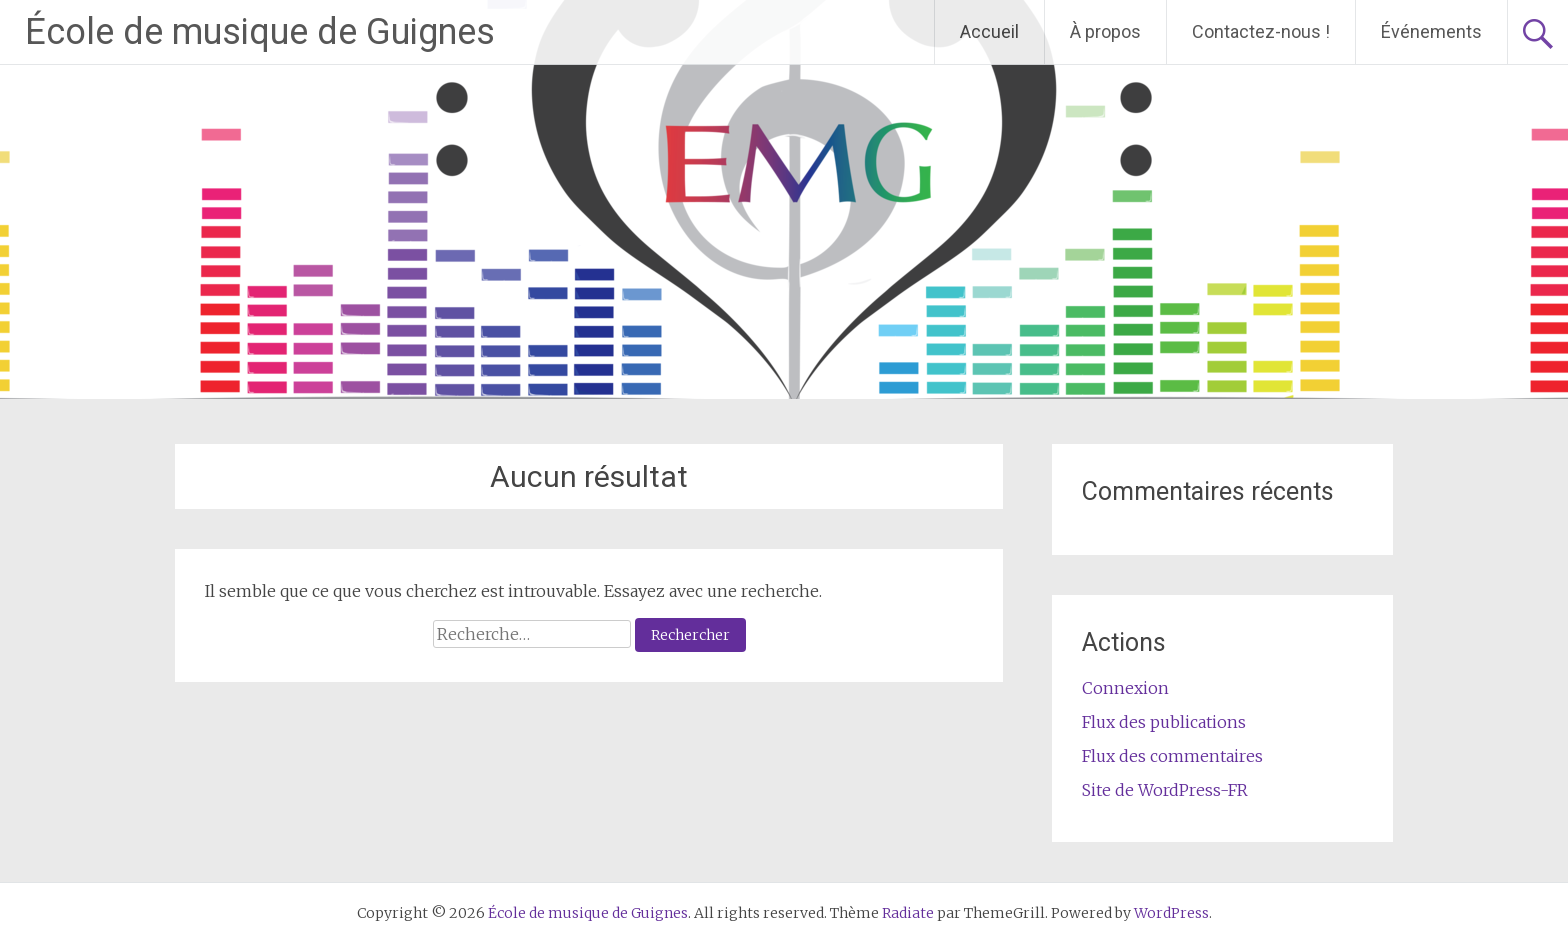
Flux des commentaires (1172, 756)
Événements (1431, 31)
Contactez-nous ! (1261, 31)
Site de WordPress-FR (1165, 790)
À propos (1105, 31)
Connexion (1125, 688)
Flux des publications (1164, 722)
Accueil (989, 31)
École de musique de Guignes (260, 32)
